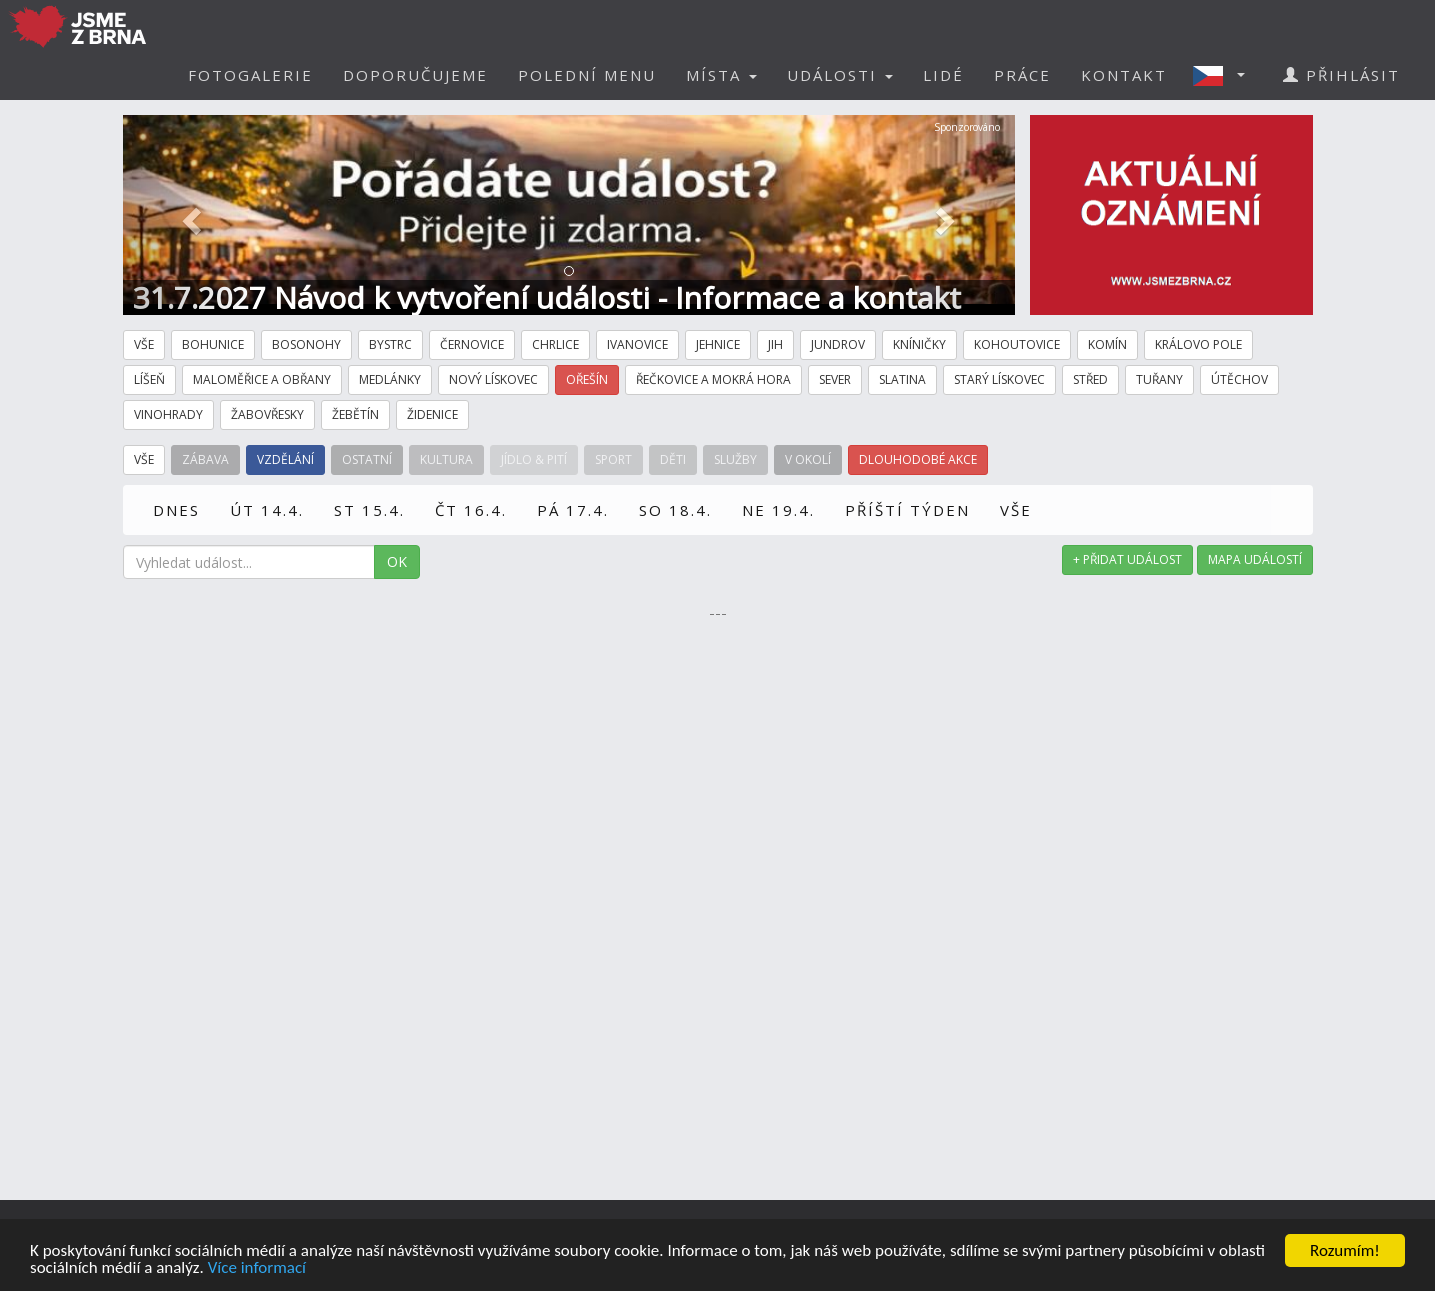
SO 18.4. (675, 510)
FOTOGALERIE (250, 75)
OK (397, 561)
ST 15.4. (369, 510)
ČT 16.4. (471, 510)
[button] (1225, 75)
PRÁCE (1022, 75)
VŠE (1016, 510)
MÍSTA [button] (721, 75)
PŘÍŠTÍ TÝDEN (907, 510)
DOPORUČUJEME (415, 75)
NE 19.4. (778, 510)
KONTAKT (1124, 75)
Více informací (257, 1268)
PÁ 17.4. (573, 510)
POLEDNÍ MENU (587, 75)
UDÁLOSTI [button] (840, 75)
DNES (176, 510)
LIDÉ (943, 75)
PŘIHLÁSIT (1341, 75)
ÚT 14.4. (267, 510)
